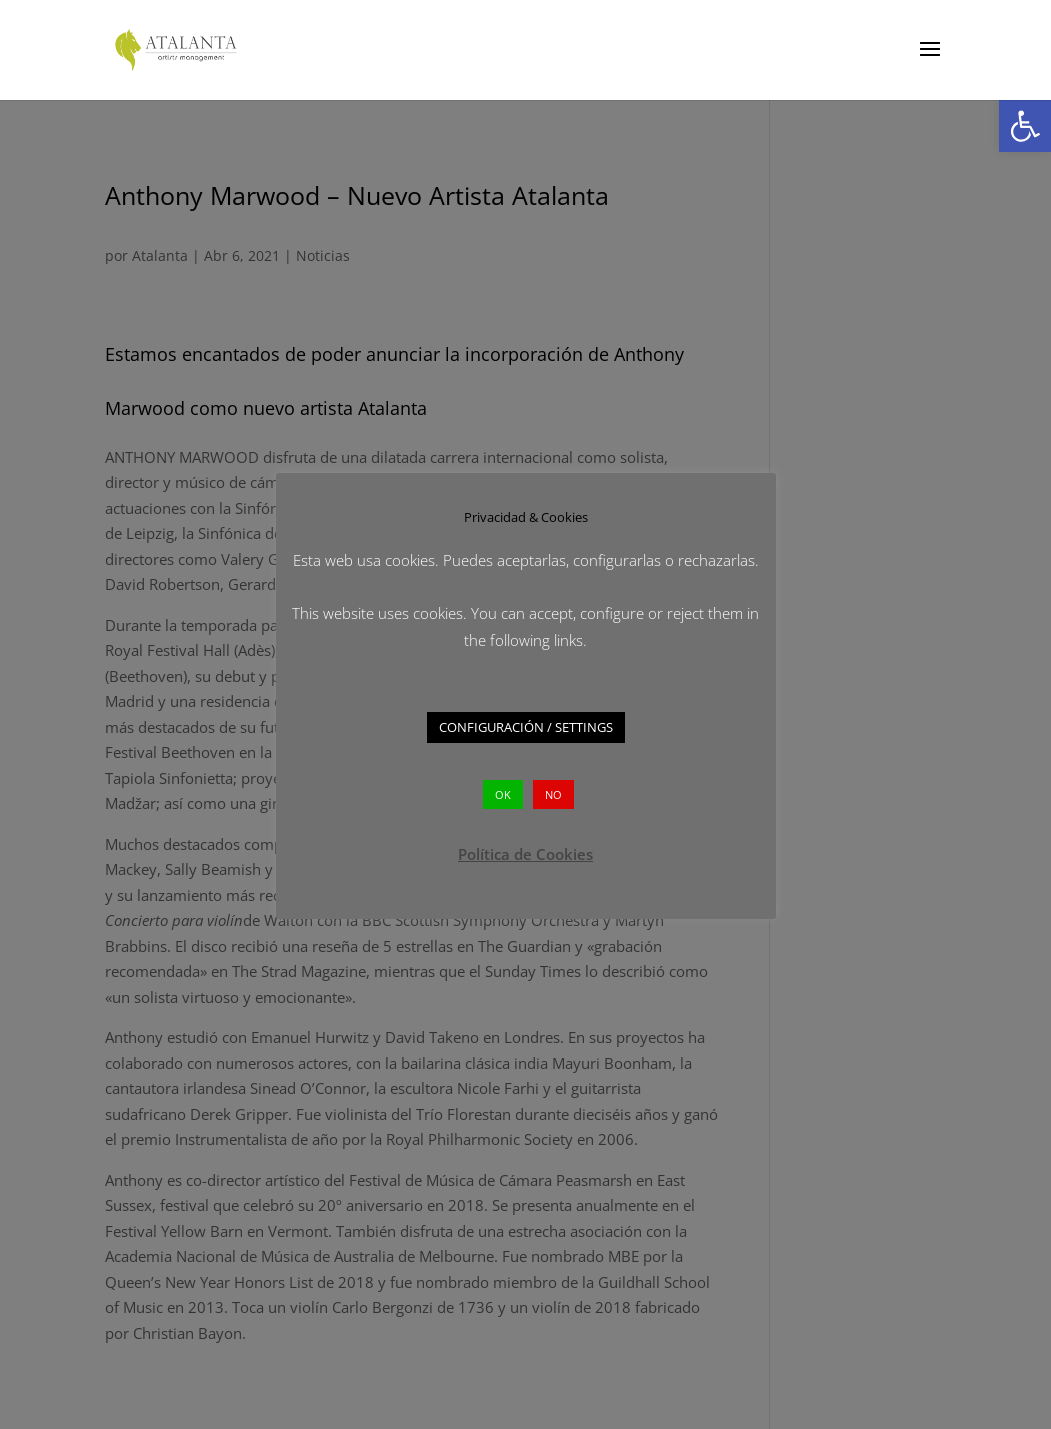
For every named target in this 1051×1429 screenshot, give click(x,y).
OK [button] (503, 794)
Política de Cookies (525, 854)
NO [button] (553, 794)
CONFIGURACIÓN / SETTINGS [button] (526, 727)
